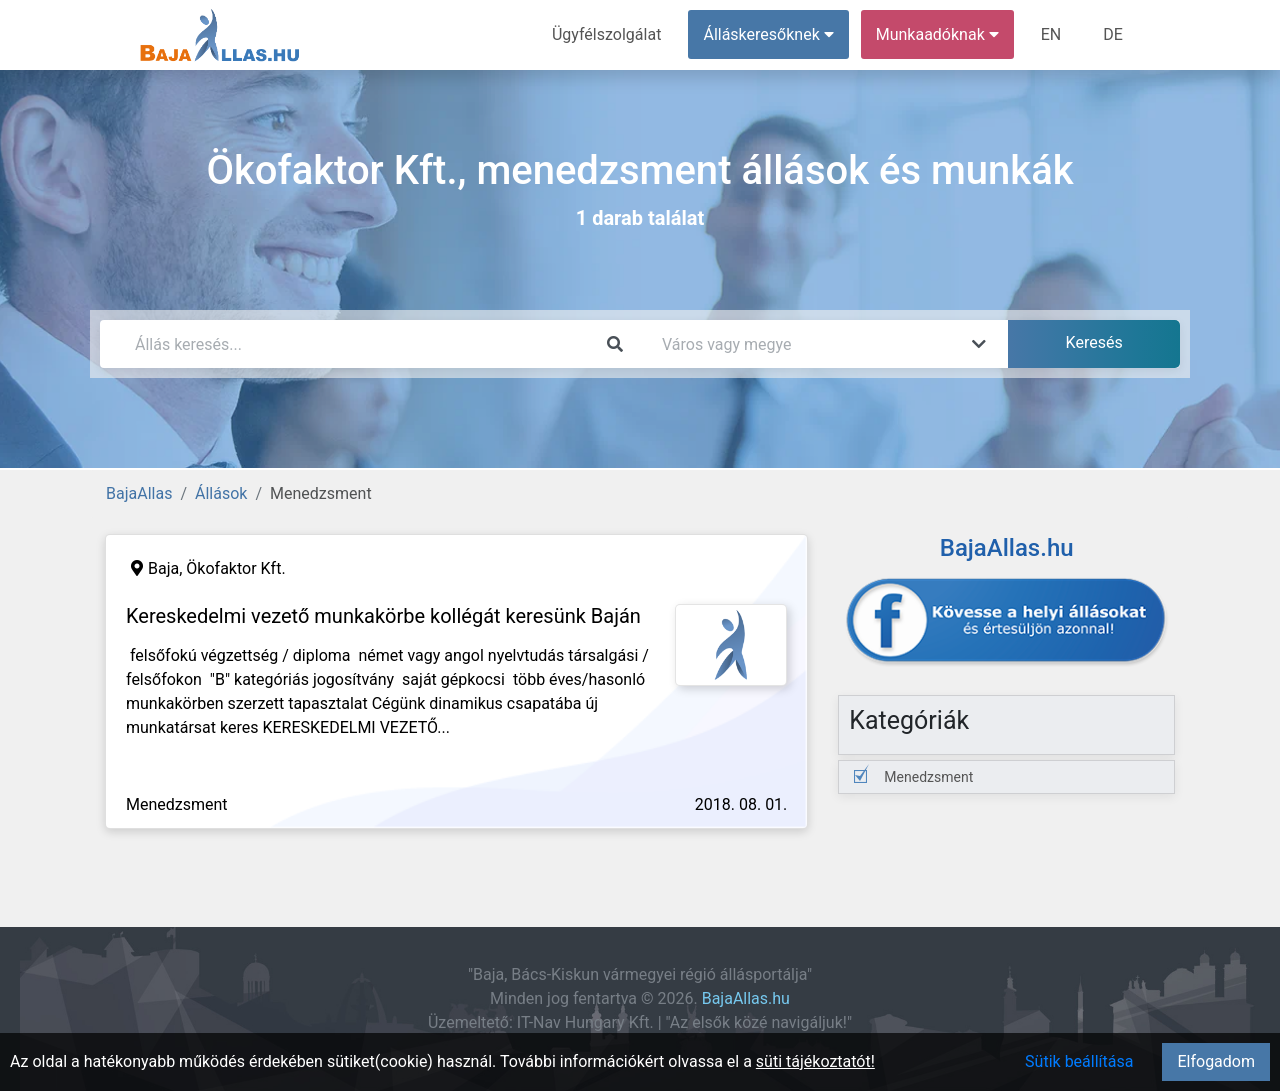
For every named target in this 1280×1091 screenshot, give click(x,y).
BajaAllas (139, 493)
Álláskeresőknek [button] (769, 34)
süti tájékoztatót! (815, 1061)
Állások (221, 493)
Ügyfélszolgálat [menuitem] (606, 34)
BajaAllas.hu (746, 998)
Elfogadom (1216, 1061)
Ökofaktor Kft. (235, 568)
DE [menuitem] (1113, 34)
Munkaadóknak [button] (937, 34)
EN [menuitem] (1051, 34)
